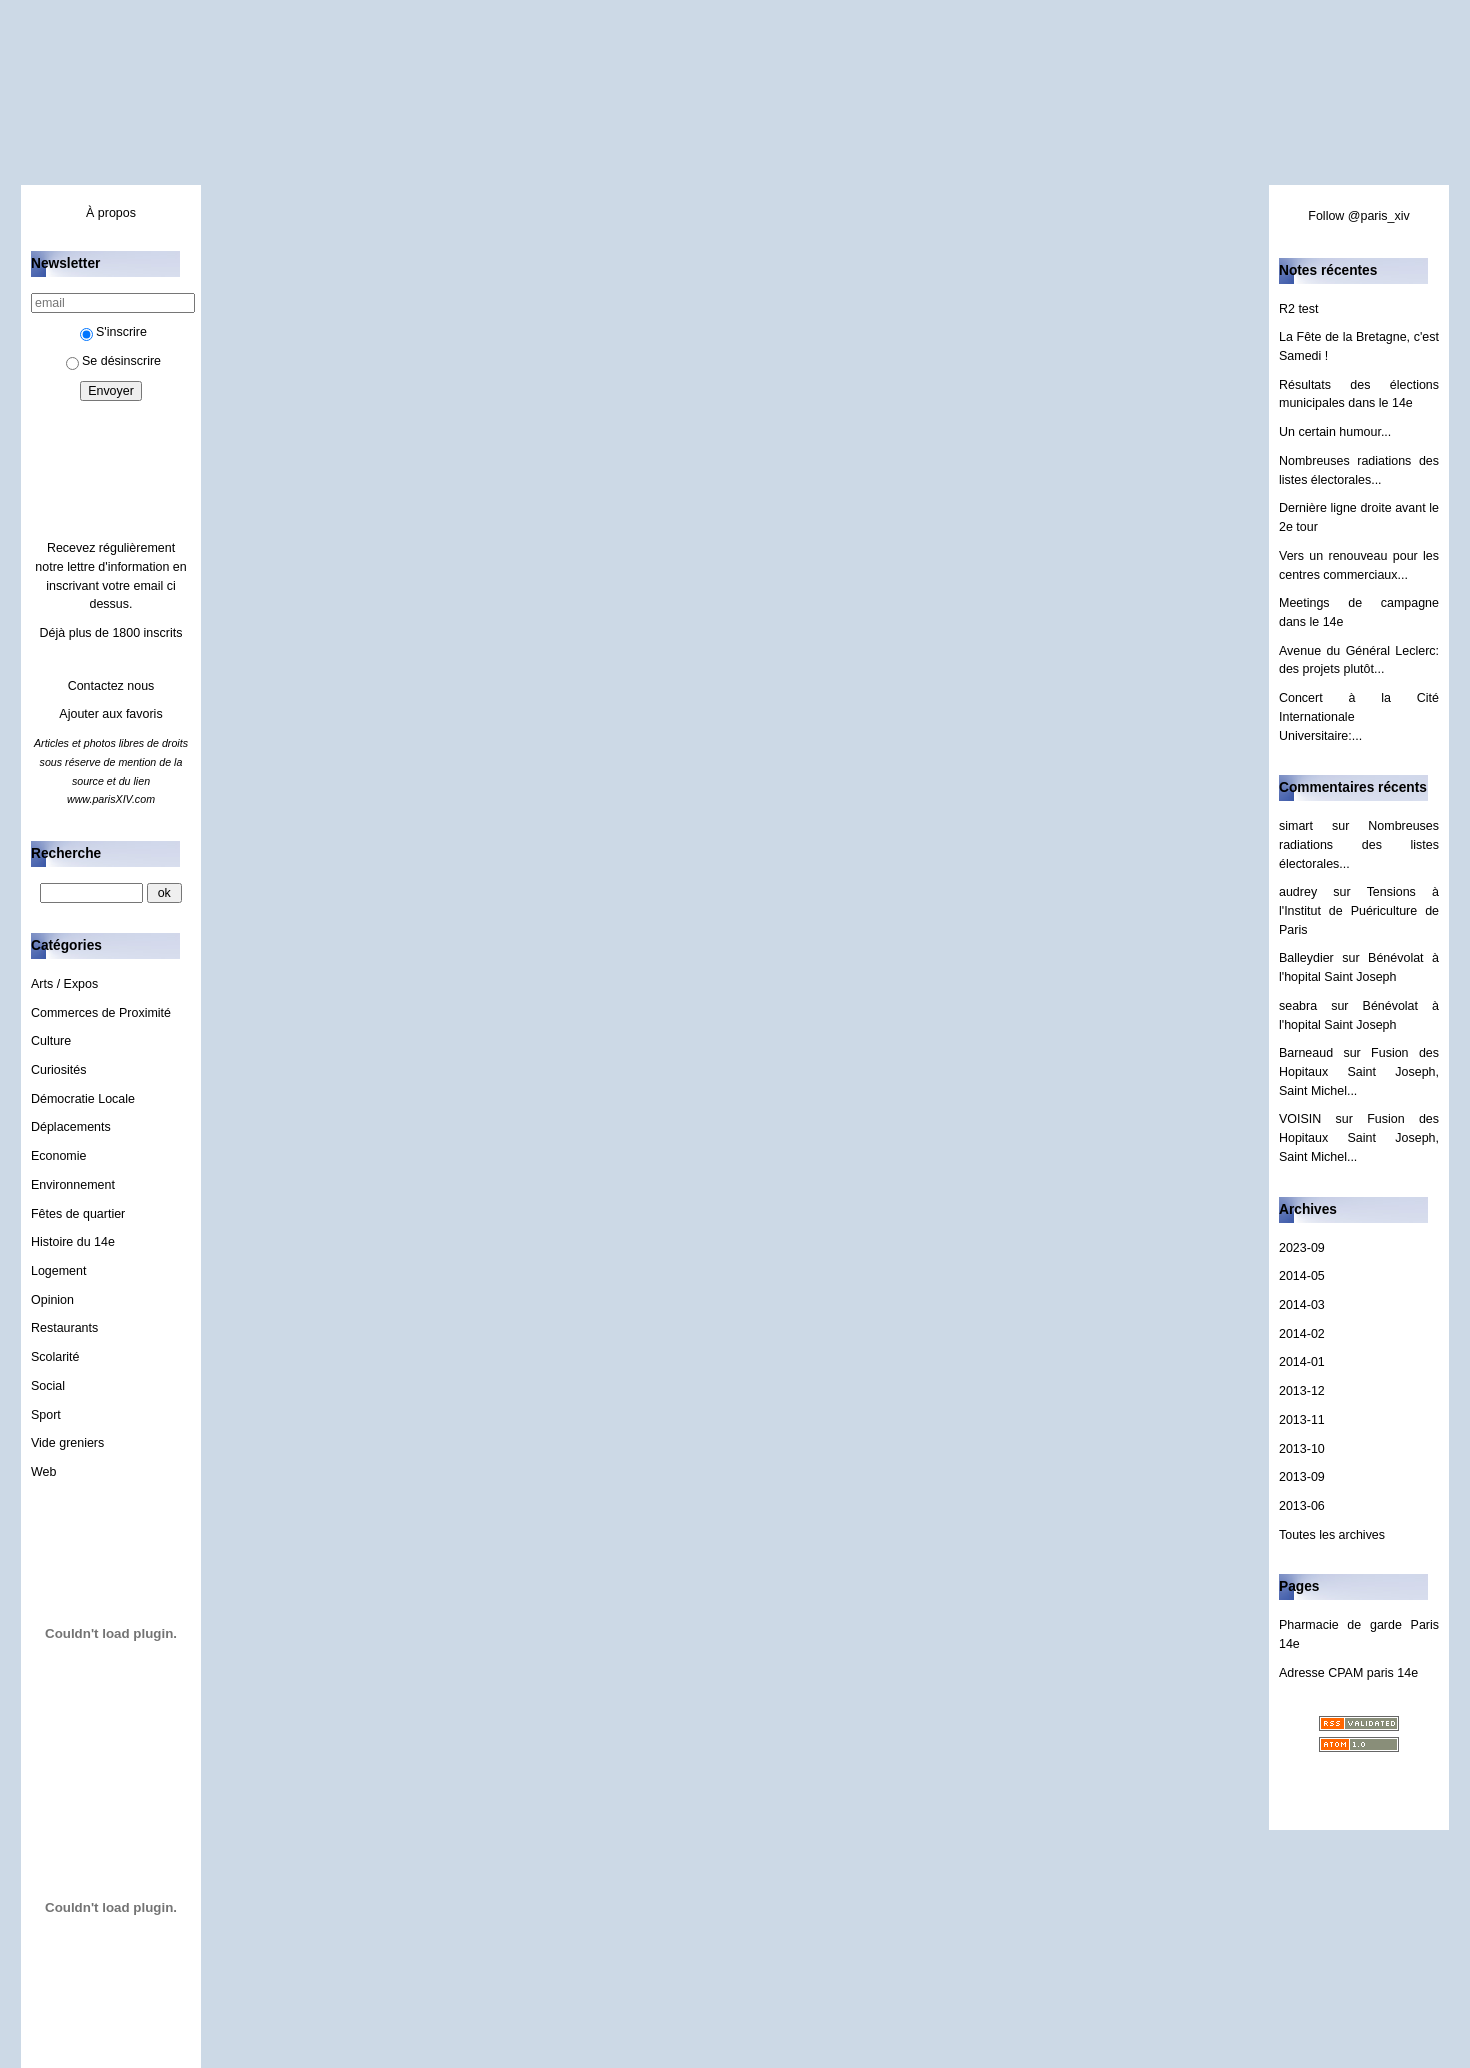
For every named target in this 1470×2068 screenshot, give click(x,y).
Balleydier (1306, 958)
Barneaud (1306, 1053)
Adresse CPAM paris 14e (1348, 1673)
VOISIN (1300, 1119)
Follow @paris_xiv (1358, 216)
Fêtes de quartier (78, 1214)
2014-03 (1302, 1305)
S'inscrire (113, 332)
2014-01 (1302, 1362)
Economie (58, 1156)
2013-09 (1302, 1477)
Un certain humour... (1335, 432)
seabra (1298, 1006)
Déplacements (71, 1127)
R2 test (1299, 309)
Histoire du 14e (73, 1242)
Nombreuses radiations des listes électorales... (1359, 844)
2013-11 (1302, 1420)
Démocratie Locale (83, 1099)
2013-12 (1302, 1391)
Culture (51, 1041)
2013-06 (1302, 1506)
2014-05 (1302, 1276)
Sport (46, 1415)
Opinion (52, 1300)
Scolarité (55, 1357)
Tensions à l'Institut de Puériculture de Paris (1359, 910)
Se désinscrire (113, 361)
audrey (1298, 892)
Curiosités (58, 1070)
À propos (111, 213)
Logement (58, 1271)
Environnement (73, 1185)
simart (1296, 826)
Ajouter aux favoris (110, 714)
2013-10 (1302, 1449)
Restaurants (64, 1328)
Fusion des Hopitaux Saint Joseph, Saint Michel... (1359, 1071)
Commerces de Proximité (101, 1013)
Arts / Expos (64, 984)
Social (48, 1386)
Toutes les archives (1332, 1535)
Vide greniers (67, 1443)
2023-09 (1302, 1248)
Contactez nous (111, 686)
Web (43, 1472)
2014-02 (1302, 1334)
